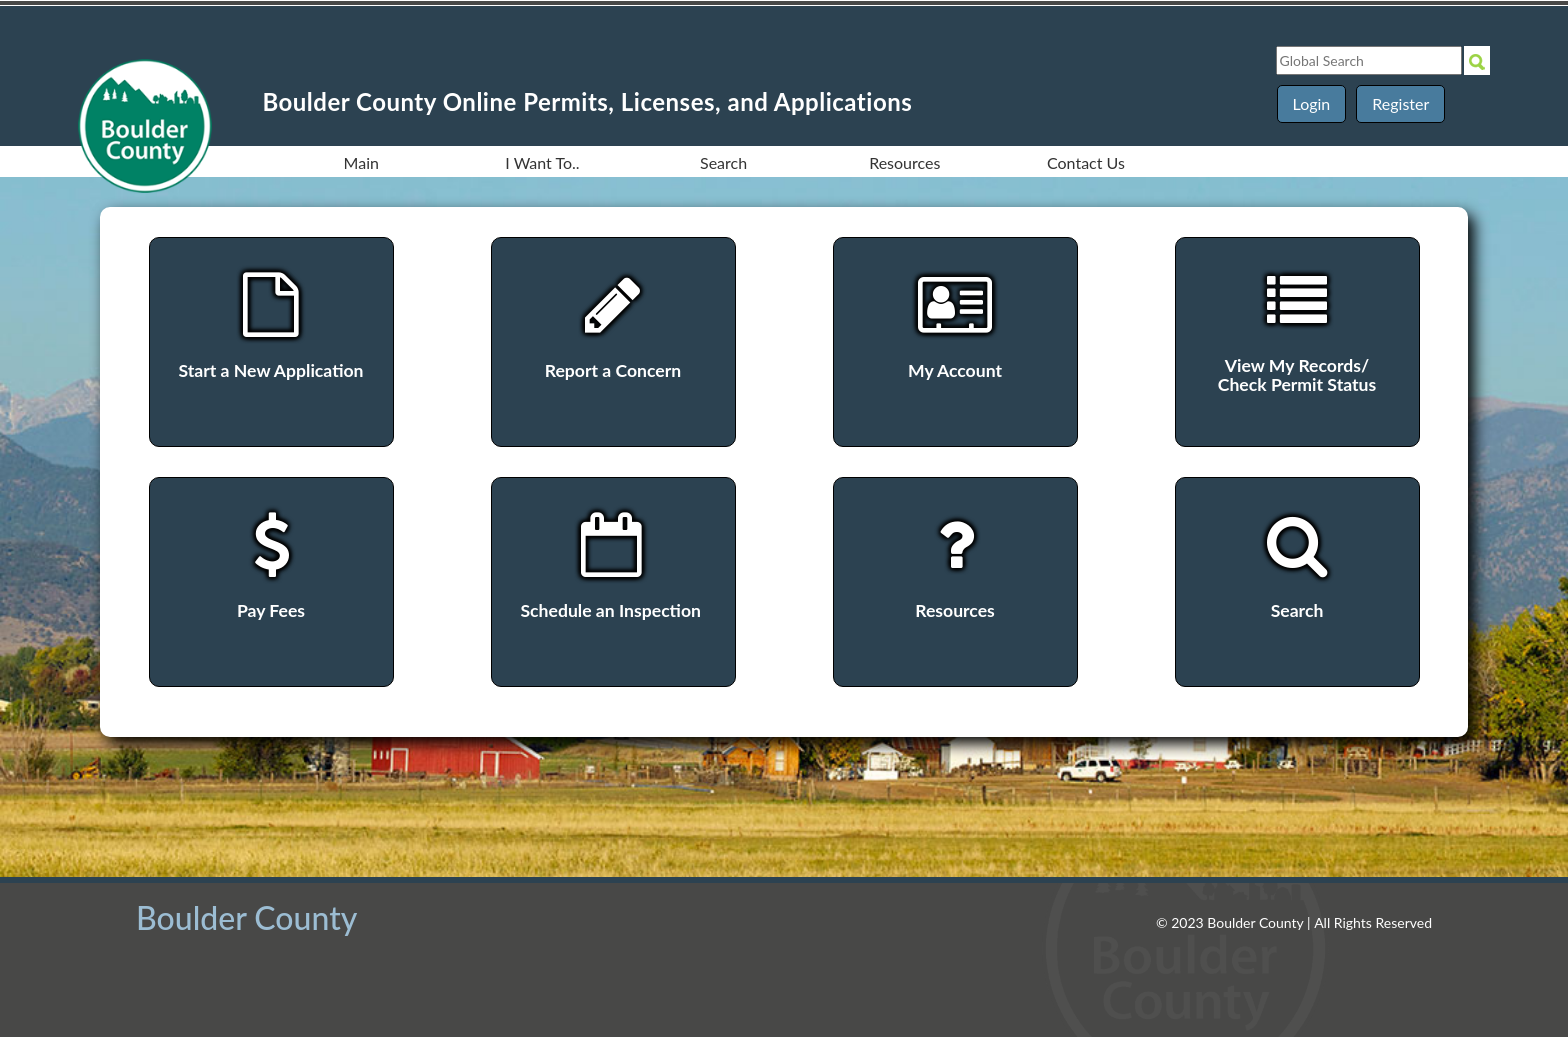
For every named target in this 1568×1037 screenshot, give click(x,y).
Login (1312, 103)
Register (1400, 103)
